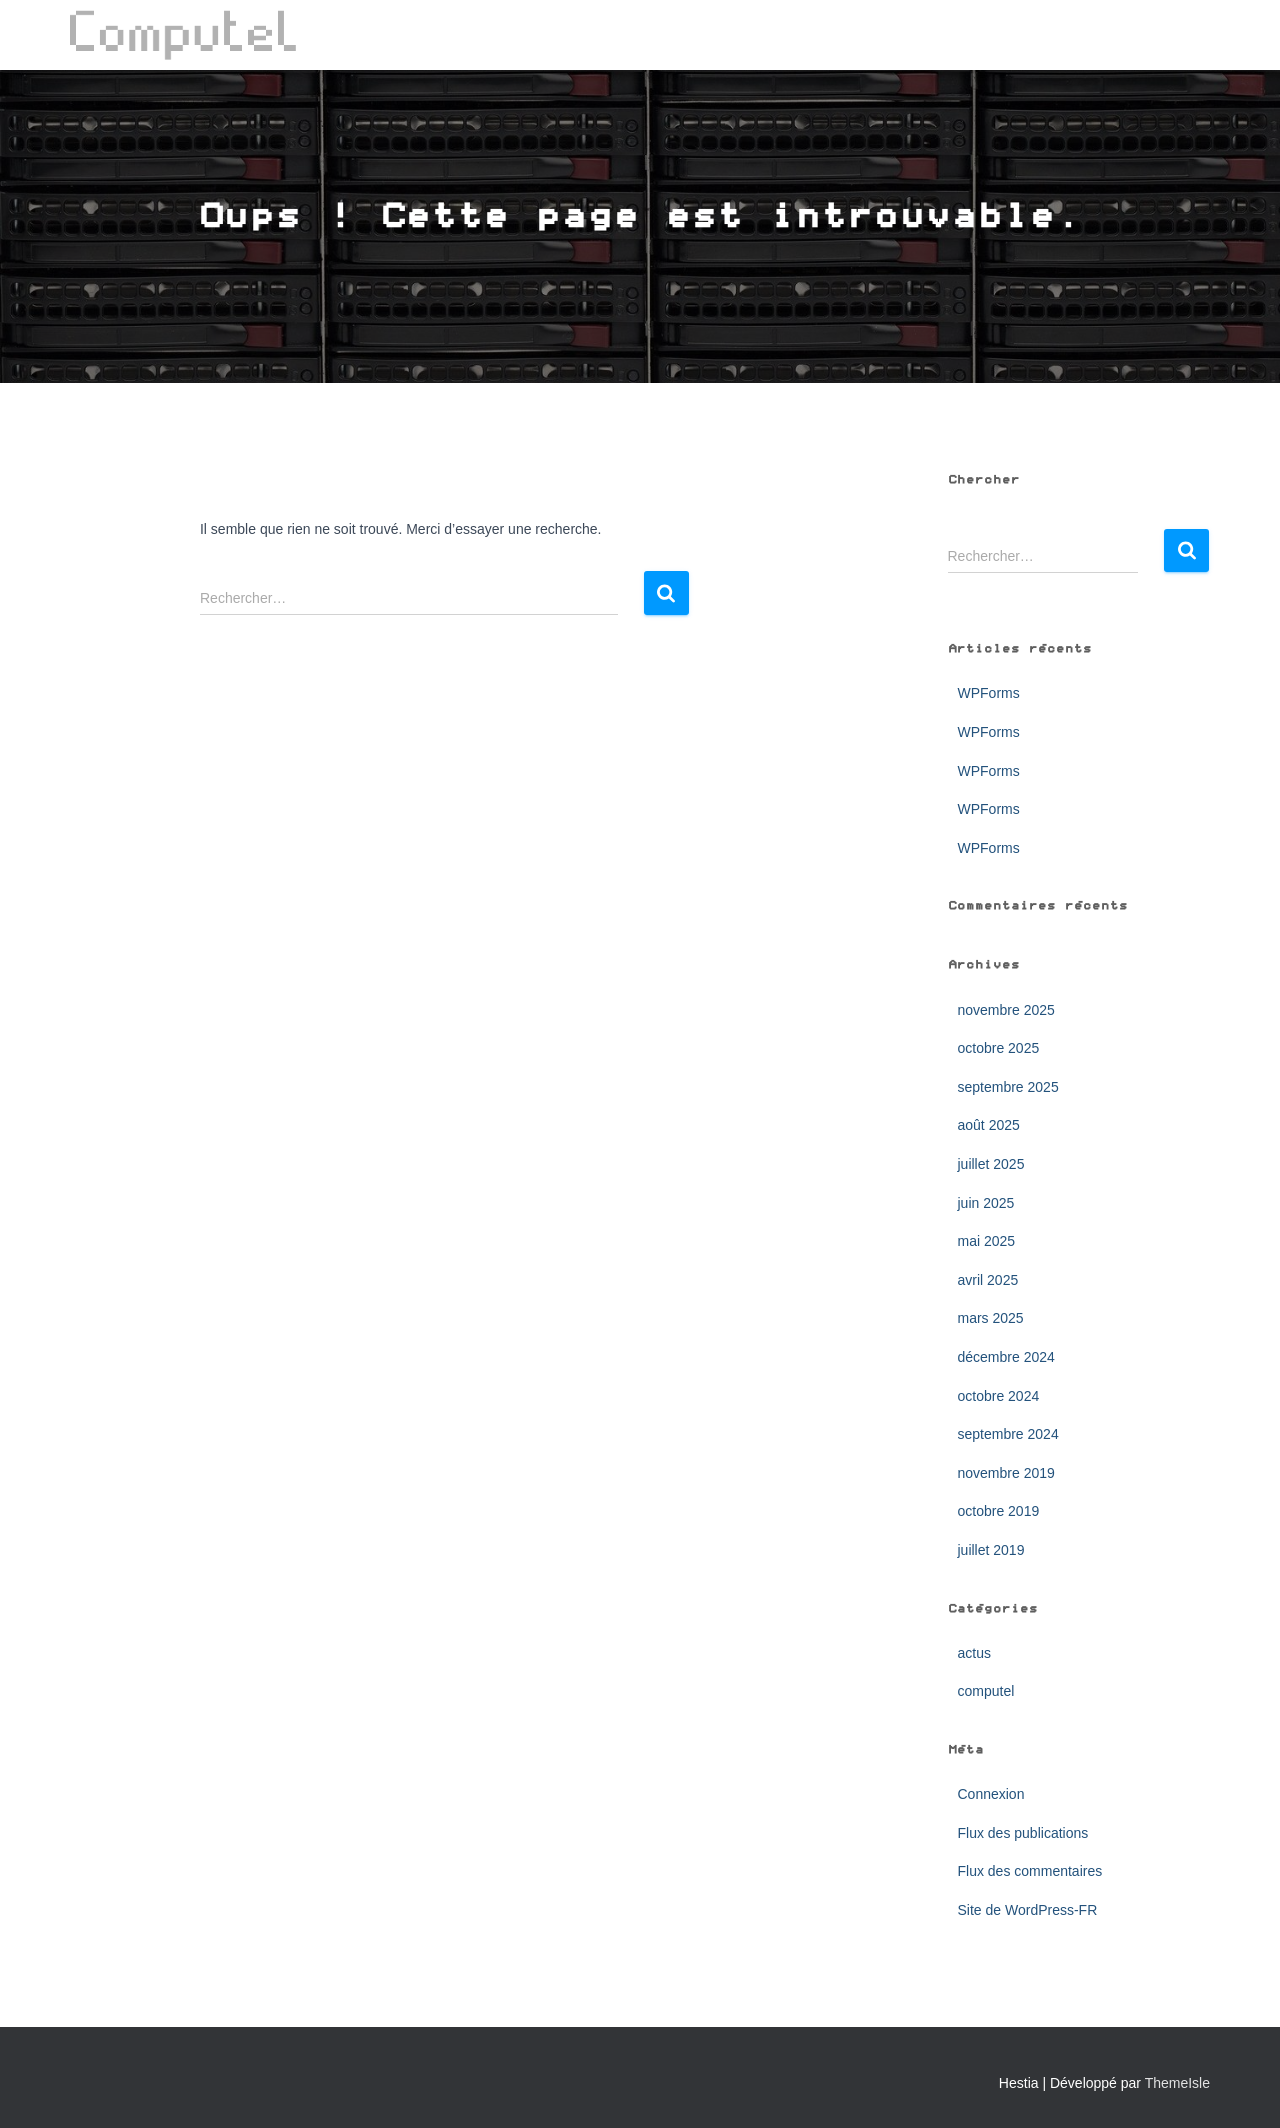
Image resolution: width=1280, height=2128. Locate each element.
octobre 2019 (999, 1511)
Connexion (991, 1794)
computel (986, 1691)
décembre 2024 (1006, 1357)
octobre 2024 (999, 1396)
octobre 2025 (999, 1048)
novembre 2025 (1006, 1010)
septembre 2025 (1008, 1087)
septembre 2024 (1008, 1434)
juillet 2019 (991, 1550)
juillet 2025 (991, 1164)
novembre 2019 (1006, 1473)
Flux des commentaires (1030, 1871)
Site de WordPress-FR (1028, 1910)
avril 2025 (988, 1280)
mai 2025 (987, 1241)
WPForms (989, 693)
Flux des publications (1023, 1833)
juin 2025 (986, 1203)
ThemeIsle (1177, 2083)
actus (974, 1653)
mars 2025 (991, 1318)
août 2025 (989, 1125)
